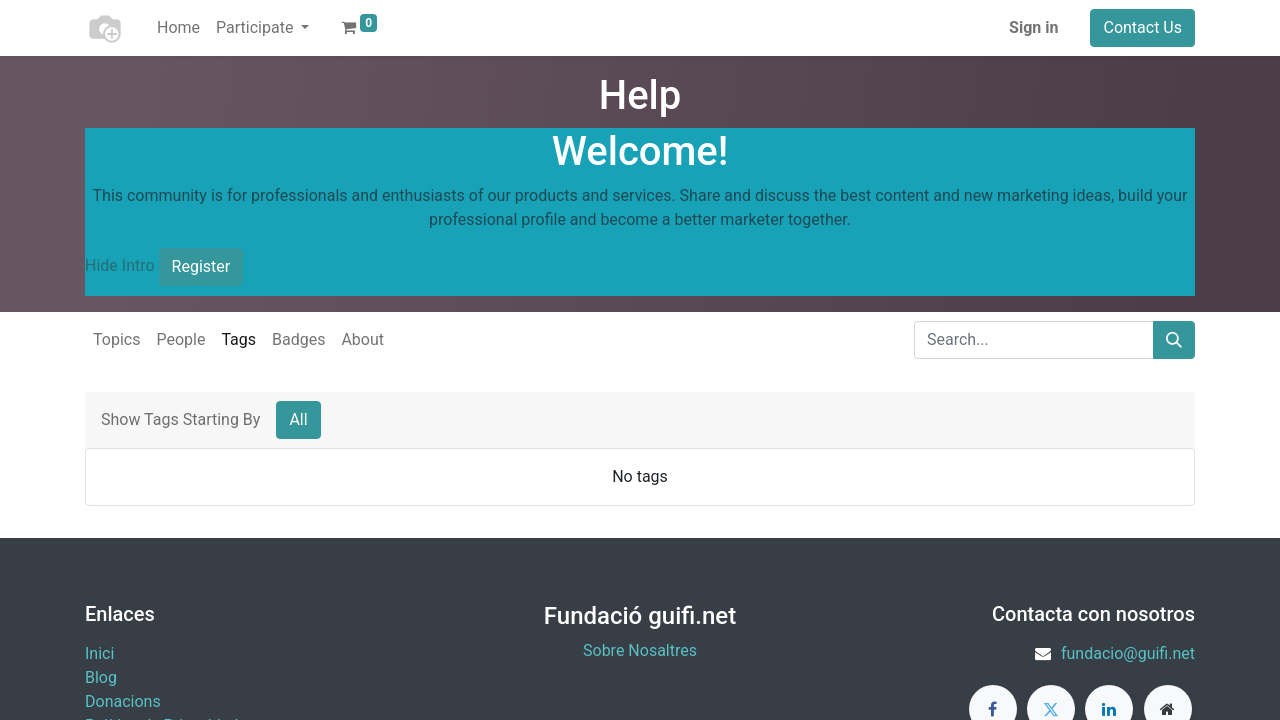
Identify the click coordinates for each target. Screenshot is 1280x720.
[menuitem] (178, 28)
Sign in (1033, 27)
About (362, 339)
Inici (99, 653)
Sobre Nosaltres (640, 650)
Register (201, 266)
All (298, 419)
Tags (238, 339)
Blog (101, 677)
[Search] (1174, 340)
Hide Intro (120, 265)
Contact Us (1142, 27)
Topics (116, 339)
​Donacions (123, 701)
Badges (298, 339)
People (180, 339)
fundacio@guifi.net (1128, 653)
